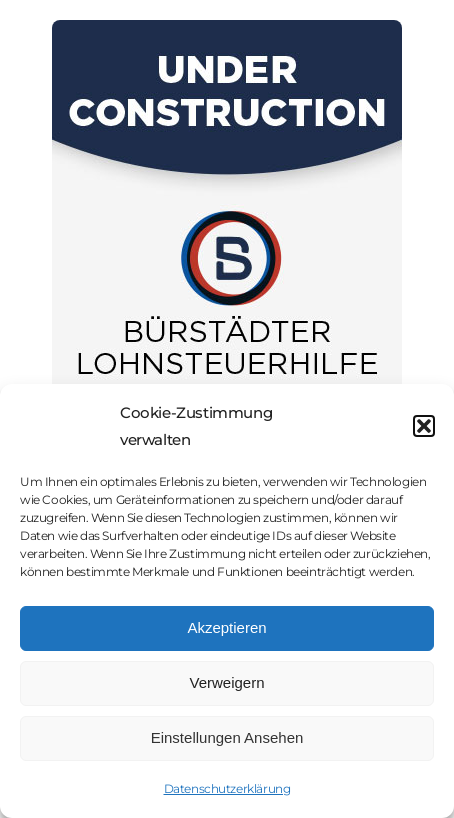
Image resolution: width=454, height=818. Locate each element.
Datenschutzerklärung (227, 788)
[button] (424, 426)
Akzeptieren (226, 627)
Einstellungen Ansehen (227, 737)
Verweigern (226, 682)
